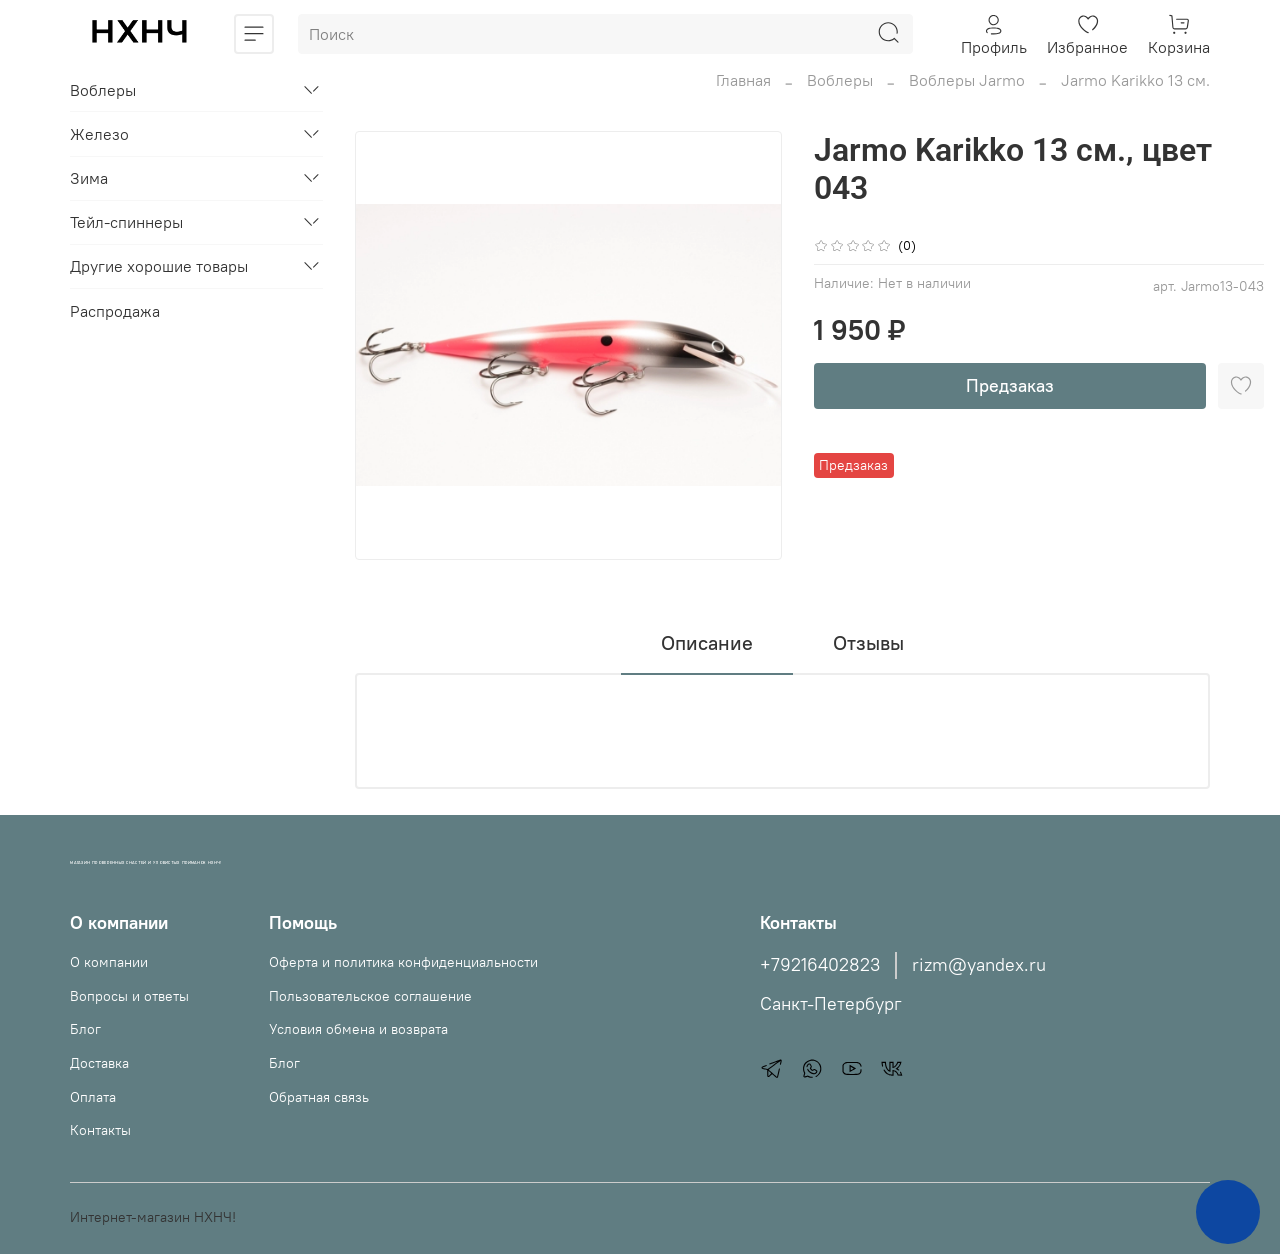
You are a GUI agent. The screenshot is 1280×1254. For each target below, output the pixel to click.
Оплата (93, 1097)
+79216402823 (820, 965)
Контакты (100, 1130)
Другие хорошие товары (159, 266)
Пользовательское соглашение (370, 996)
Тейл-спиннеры (126, 222)
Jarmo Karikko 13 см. (1135, 80)
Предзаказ (1010, 385)
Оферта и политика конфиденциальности (403, 962)
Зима (89, 178)
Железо (99, 134)
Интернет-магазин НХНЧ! (153, 1217)
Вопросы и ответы (129, 996)
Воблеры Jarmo (967, 80)
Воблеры (840, 80)
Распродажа (115, 311)
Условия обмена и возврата (358, 1029)
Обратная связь (319, 1097)
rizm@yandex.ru (979, 965)
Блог (85, 1029)
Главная (743, 80)
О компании (109, 962)
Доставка (99, 1063)
